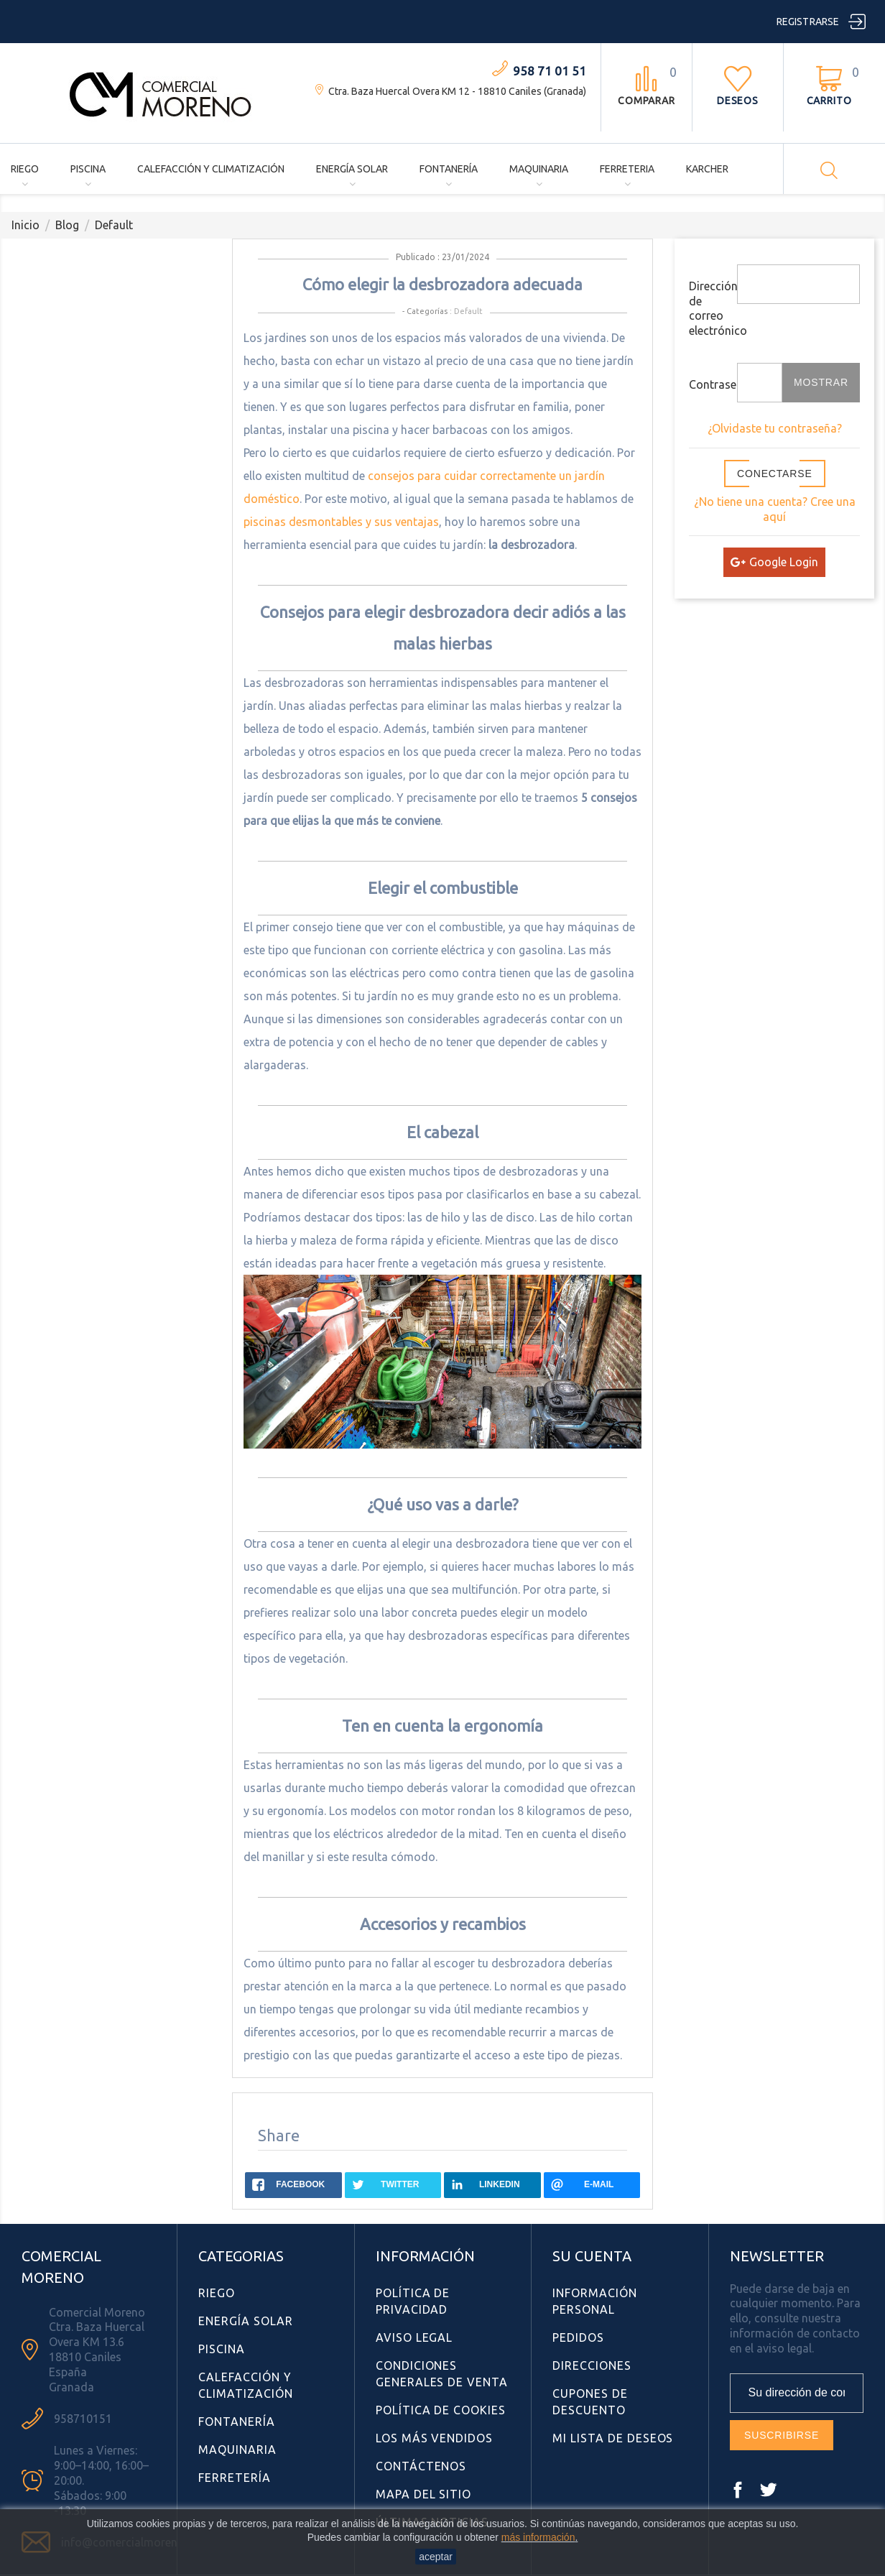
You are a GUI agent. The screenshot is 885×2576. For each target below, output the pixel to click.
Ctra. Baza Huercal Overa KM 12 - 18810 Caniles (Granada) (457, 91)
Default (468, 311)
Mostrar (821, 382)
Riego (25, 169)
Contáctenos (421, 2466)
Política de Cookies (441, 2410)
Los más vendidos (434, 2438)
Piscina (88, 169)
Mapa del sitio (423, 2494)
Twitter (767, 2489)
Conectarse (774, 473)
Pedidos (578, 2337)
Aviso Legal (414, 2337)
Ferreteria (627, 169)
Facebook (737, 2489)
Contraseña (707, 384)
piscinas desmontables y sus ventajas (341, 521)
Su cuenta (591, 2256)
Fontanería (449, 169)
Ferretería (234, 2477)
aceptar (436, 2556)
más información (538, 2537)
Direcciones (591, 2365)
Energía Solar (352, 169)
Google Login (774, 561)
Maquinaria (538, 169)
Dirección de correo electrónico (707, 308)
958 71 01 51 (549, 71)
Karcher (707, 169)
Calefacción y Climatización (210, 169)
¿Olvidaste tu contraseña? (775, 428)
